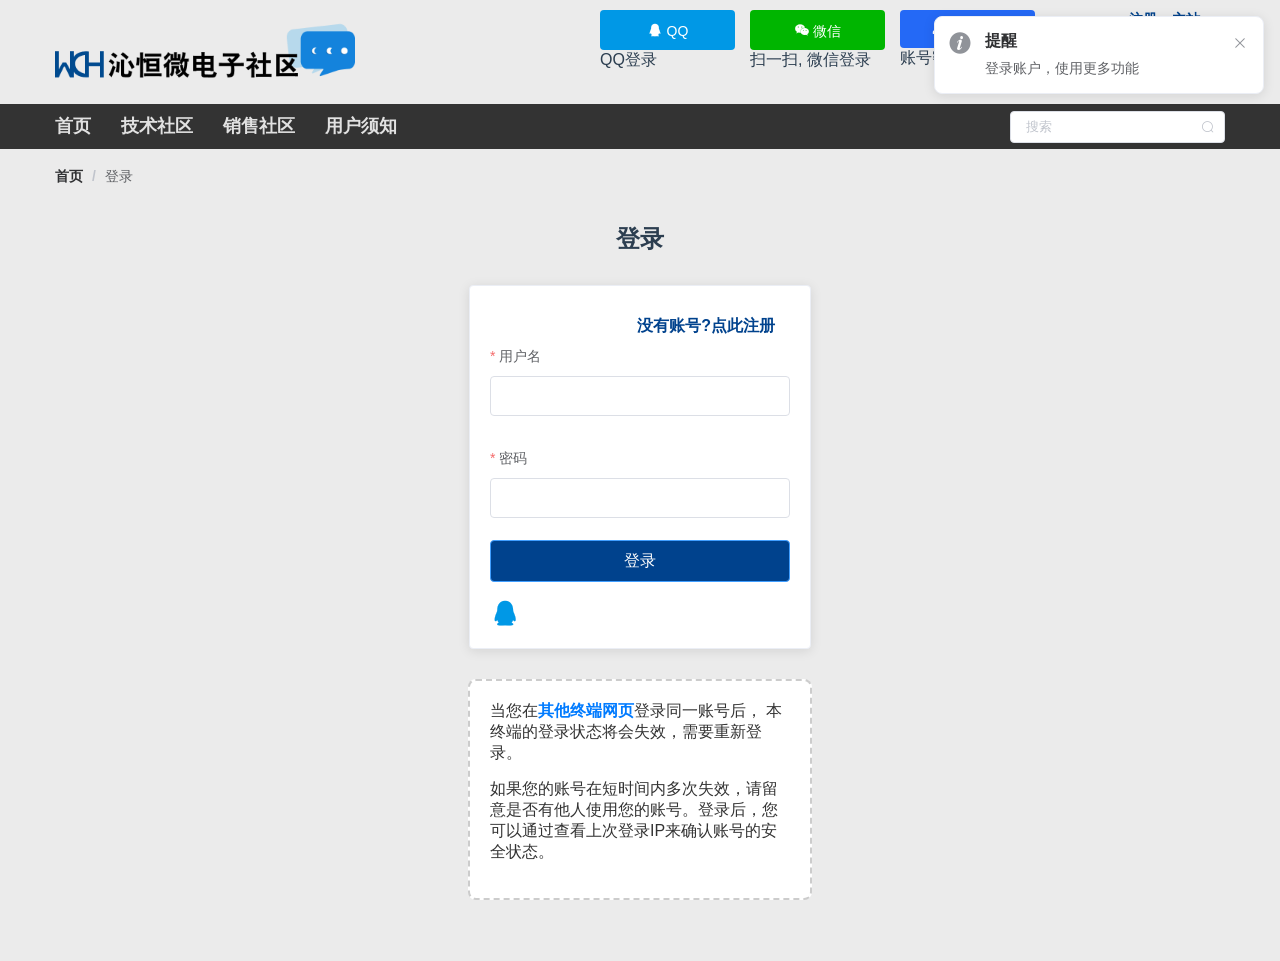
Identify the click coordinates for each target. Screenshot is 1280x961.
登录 (119, 176)
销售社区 (259, 126)
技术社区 (157, 126)
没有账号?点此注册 (704, 325)
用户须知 (361, 126)
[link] (69, 176)
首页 (73, 126)
